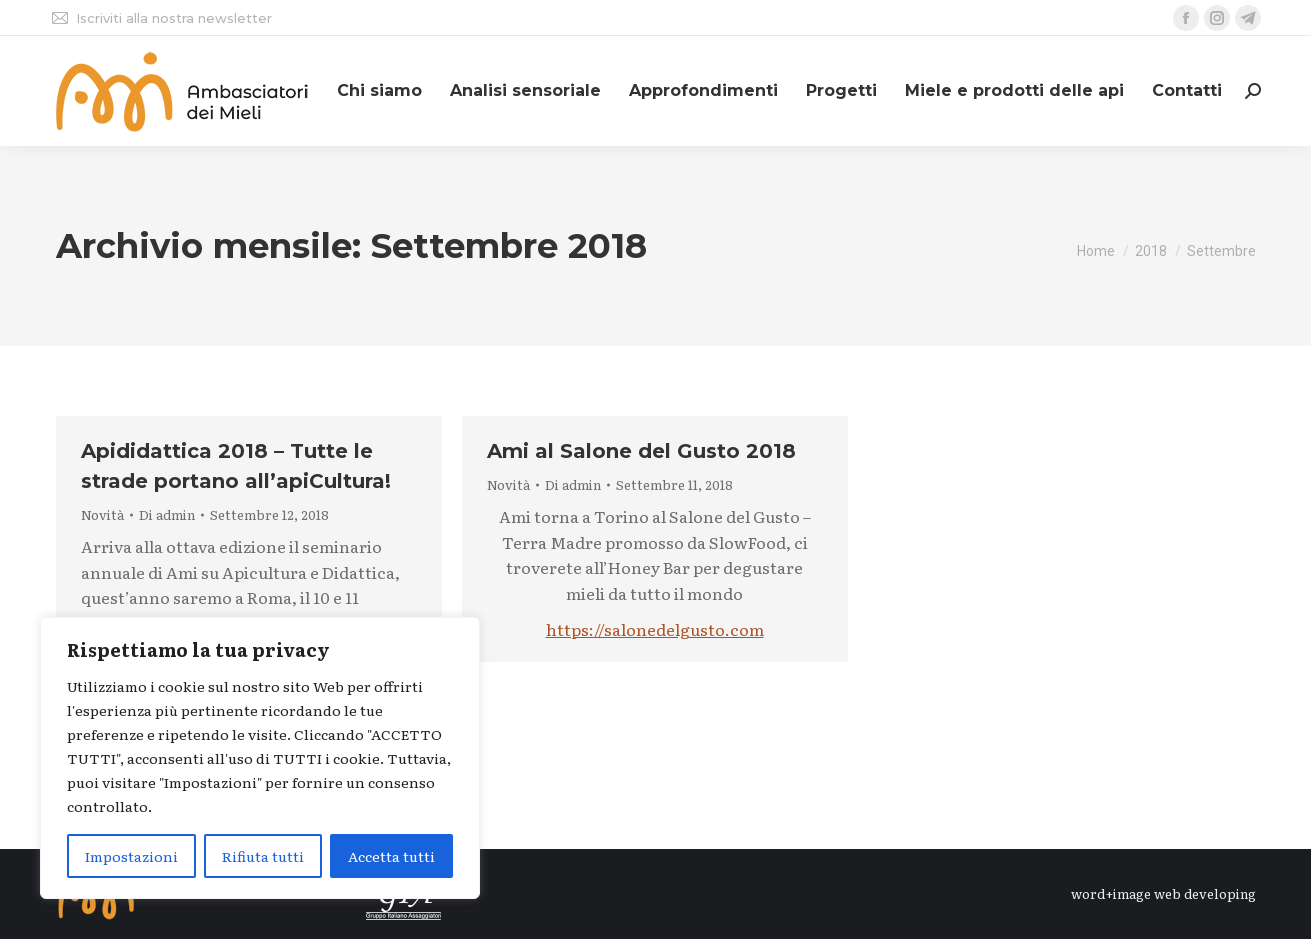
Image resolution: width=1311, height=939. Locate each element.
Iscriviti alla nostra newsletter (161, 18)
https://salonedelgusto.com (655, 629)
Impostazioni (131, 856)
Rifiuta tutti (263, 856)
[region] (260, 758)
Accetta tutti (391, 856)
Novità (102, 514)
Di (167, 515)
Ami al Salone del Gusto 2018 (641, 451)
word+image (1111, 893)
